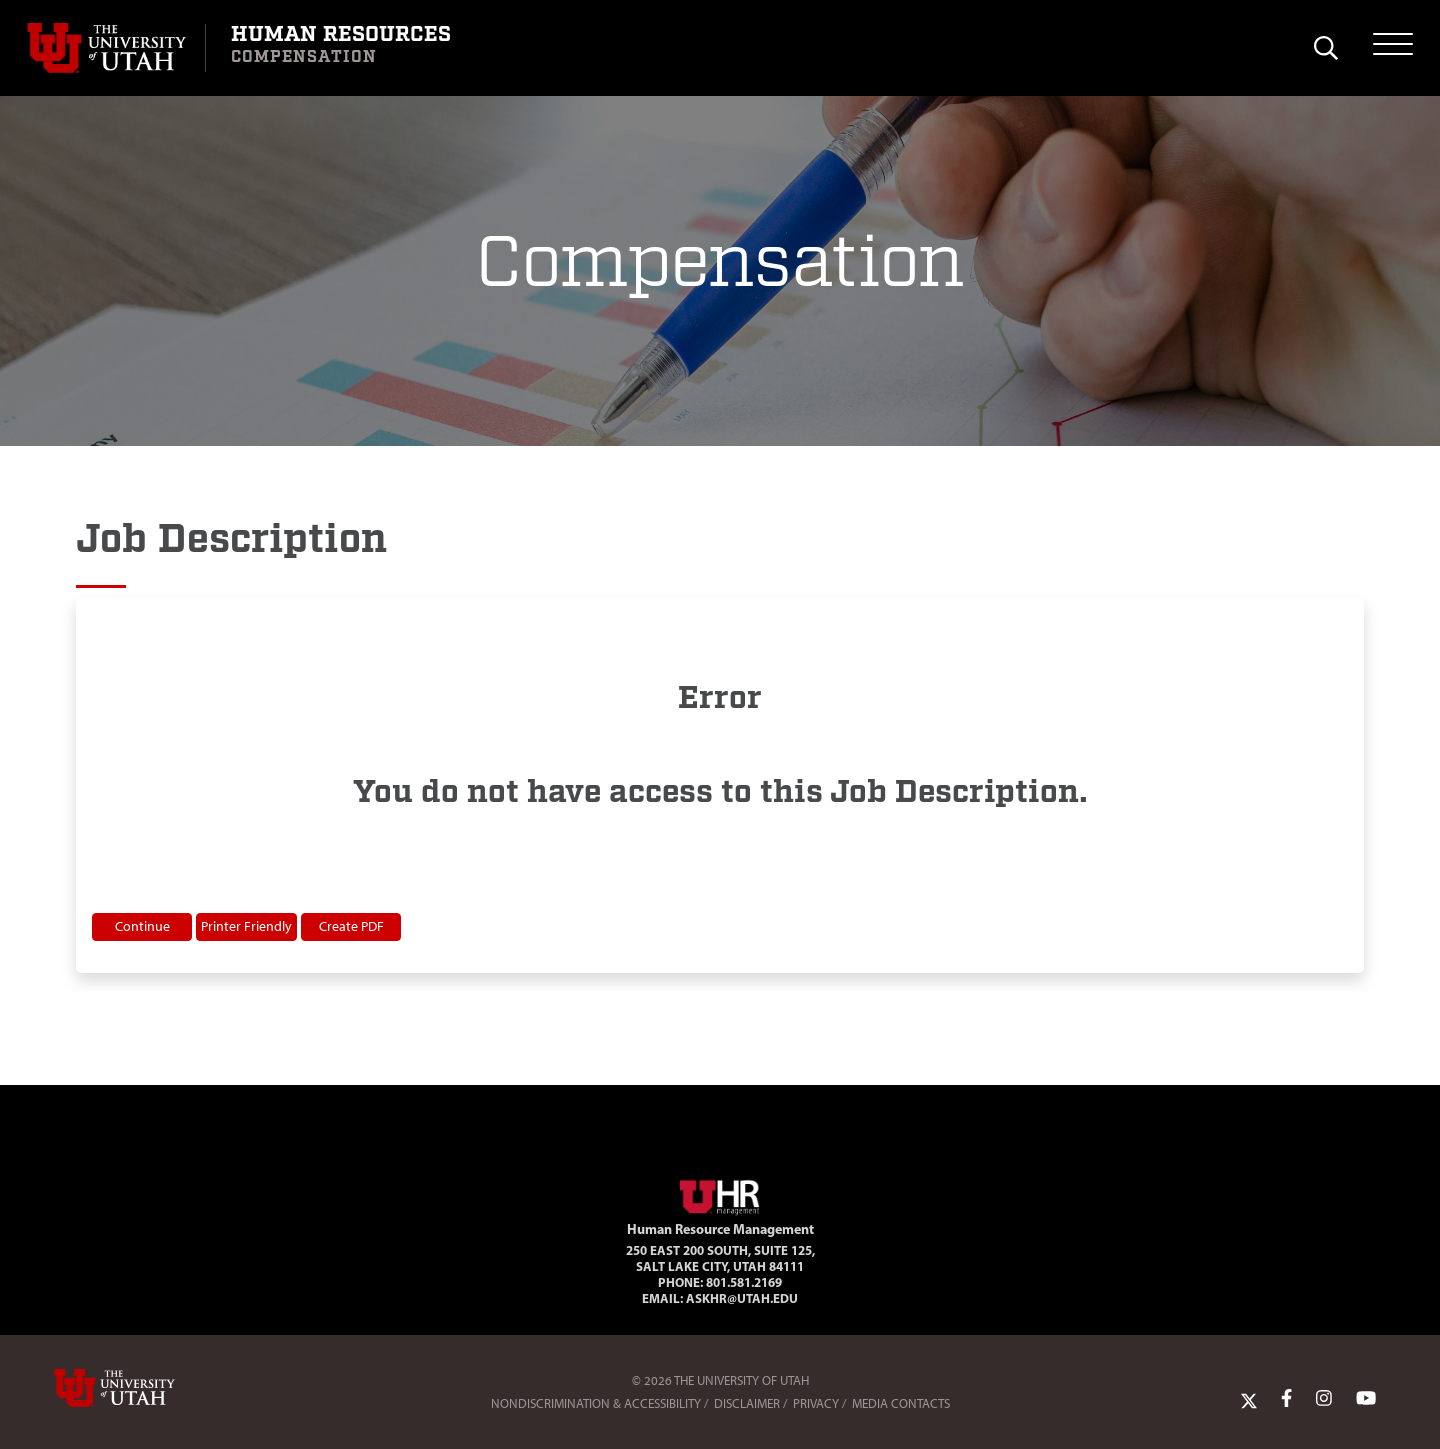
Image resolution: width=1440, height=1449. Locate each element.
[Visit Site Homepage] (720, 1194)
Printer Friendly (246, 926)
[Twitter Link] (1249, 1399)
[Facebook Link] (1286, 1399)
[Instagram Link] (1324, 1399)
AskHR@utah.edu (742, 1298)
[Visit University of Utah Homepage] (116, 48)
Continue (142, 926)
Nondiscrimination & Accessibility (596, 1403)
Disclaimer (747, 1403)
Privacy (816, 1403)
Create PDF (351, 926)
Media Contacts (901, 1403)
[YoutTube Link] (1366, 1399)
